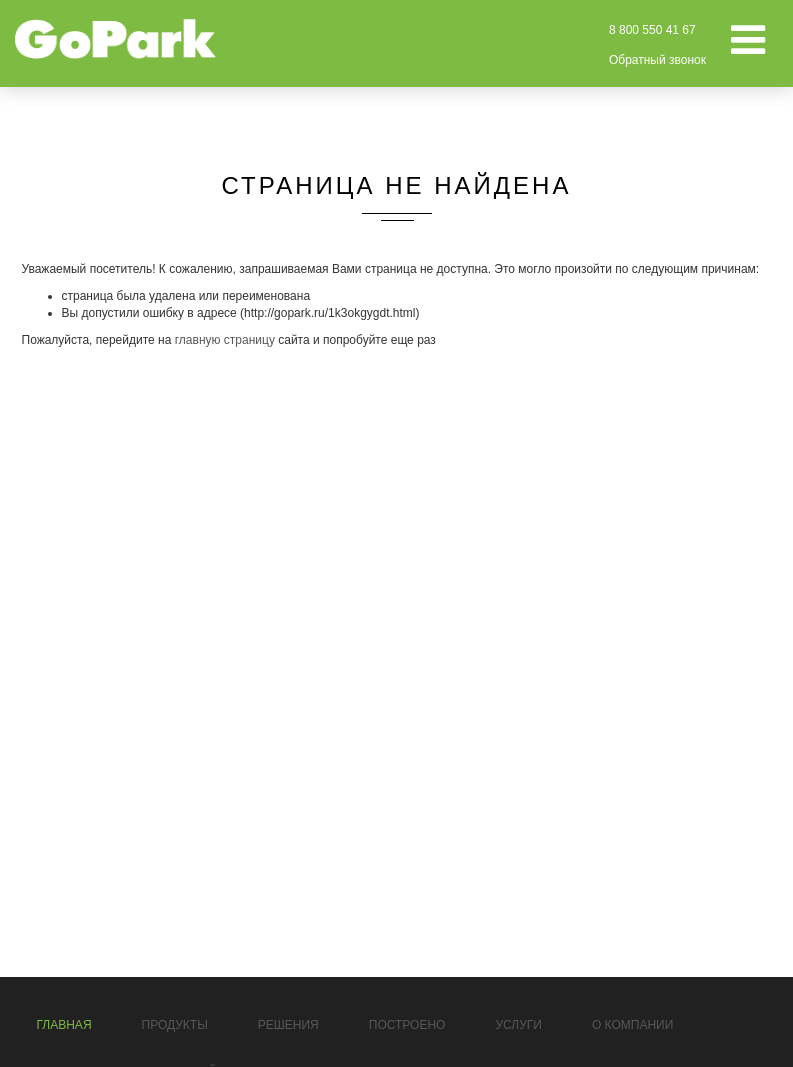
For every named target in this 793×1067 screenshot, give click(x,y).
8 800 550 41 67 (652, 30)
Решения (288, 1025)
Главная (64, 1025)
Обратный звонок (657, 60)
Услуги (518, 1025)
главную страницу (225, 340)
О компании (632, 1025)
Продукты (175, 1025)
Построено (407, 1025)
